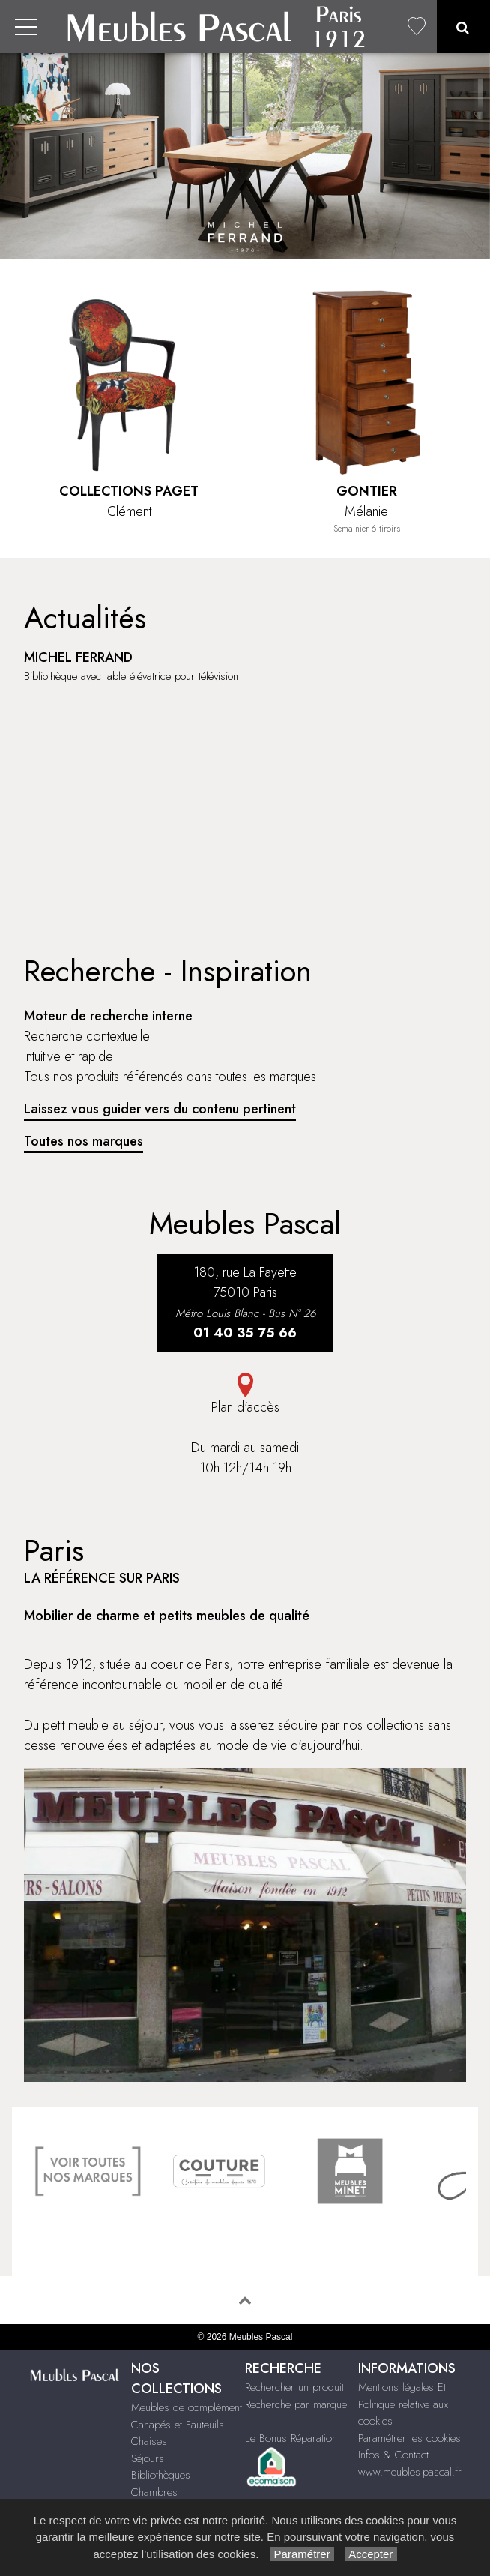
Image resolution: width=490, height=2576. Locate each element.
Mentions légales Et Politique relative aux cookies (403, 2404)
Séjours (147, 2458)
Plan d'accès (245, 1395)
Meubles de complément (186, 2407)
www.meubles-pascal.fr (410, 2472)
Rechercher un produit (294, 2387)
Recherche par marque (296, 2404)
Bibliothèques (160, 2475)
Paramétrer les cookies (409, 2438)
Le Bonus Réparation (291, 2438)
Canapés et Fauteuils (177, 2424)
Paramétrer (301, 2554)
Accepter (371, 2554)
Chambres (154, 2492)
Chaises (149, 2441)
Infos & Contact (393, 2454)
